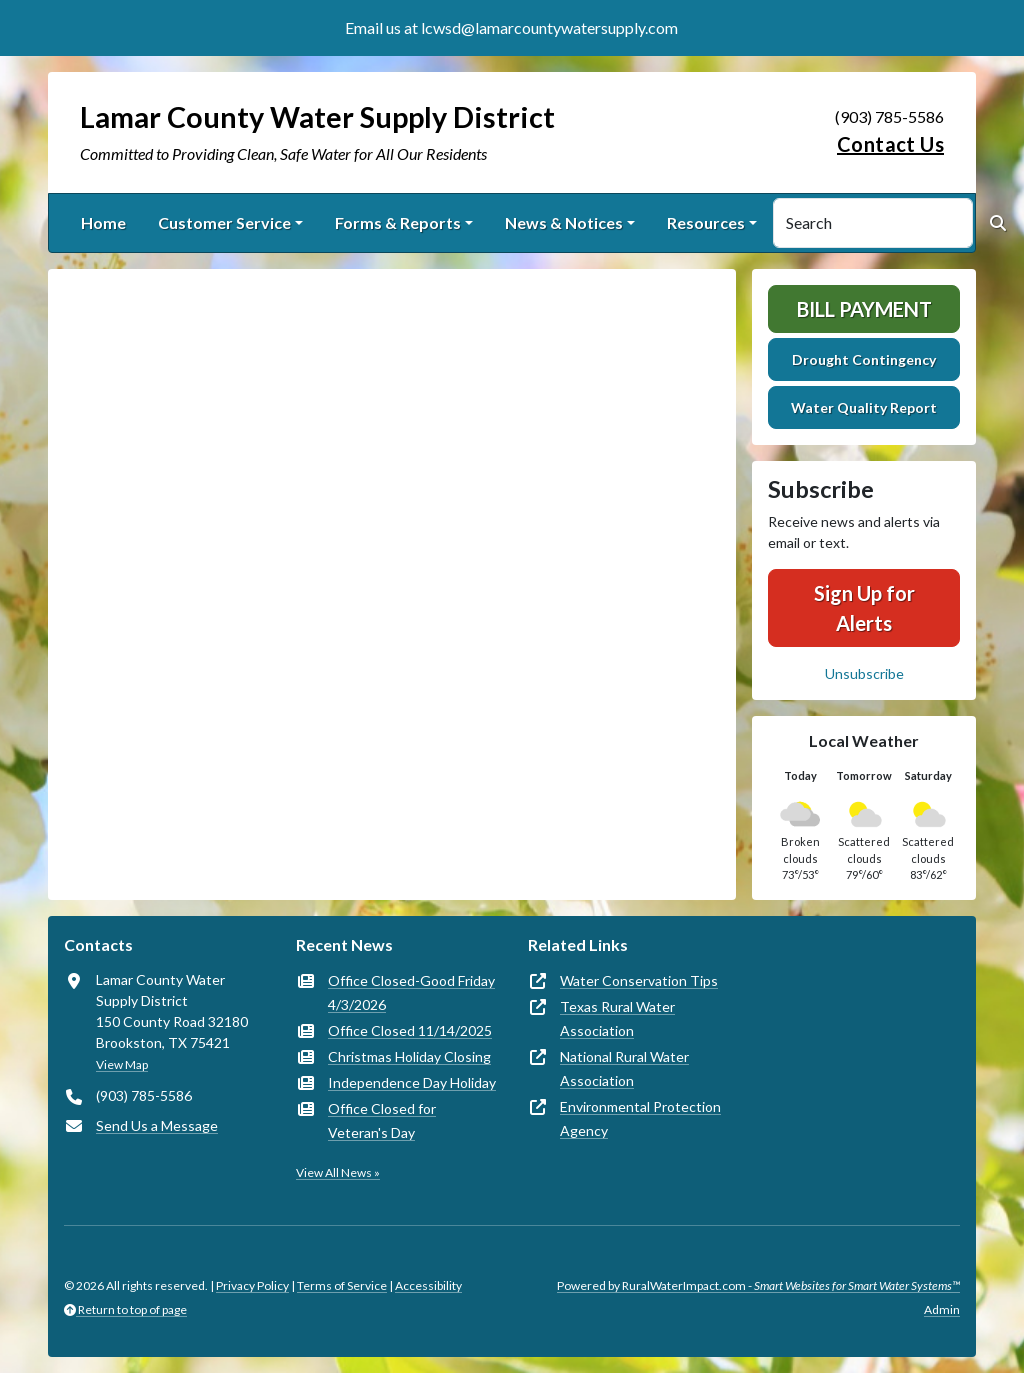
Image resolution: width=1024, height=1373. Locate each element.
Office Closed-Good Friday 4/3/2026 (411, 992)
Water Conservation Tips (639, 980)
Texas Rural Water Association (617, 1018)
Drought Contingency (864, 359)
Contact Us (890, 144)
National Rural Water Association (624, 1068)
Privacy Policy (252, 1285)
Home (103, 222)
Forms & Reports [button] (398, 222)
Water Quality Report (864, 407)
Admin (942, 1309)
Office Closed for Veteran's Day (382, 1120)
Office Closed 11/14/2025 (410, 1030)
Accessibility (428, 1285)
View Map (122, 1064)
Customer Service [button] (224, 222)
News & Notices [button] (564, 222)
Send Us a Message (157, 1125)
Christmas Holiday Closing (409, 1056)
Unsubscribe (864, 673)
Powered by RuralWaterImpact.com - (758, 1285)
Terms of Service (342, 1285)
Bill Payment (864, 309)
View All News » (338, 1172)
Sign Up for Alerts (864, 608)
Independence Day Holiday (412, 1082)
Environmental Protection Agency (640, 1118)
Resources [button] (706, 222)
